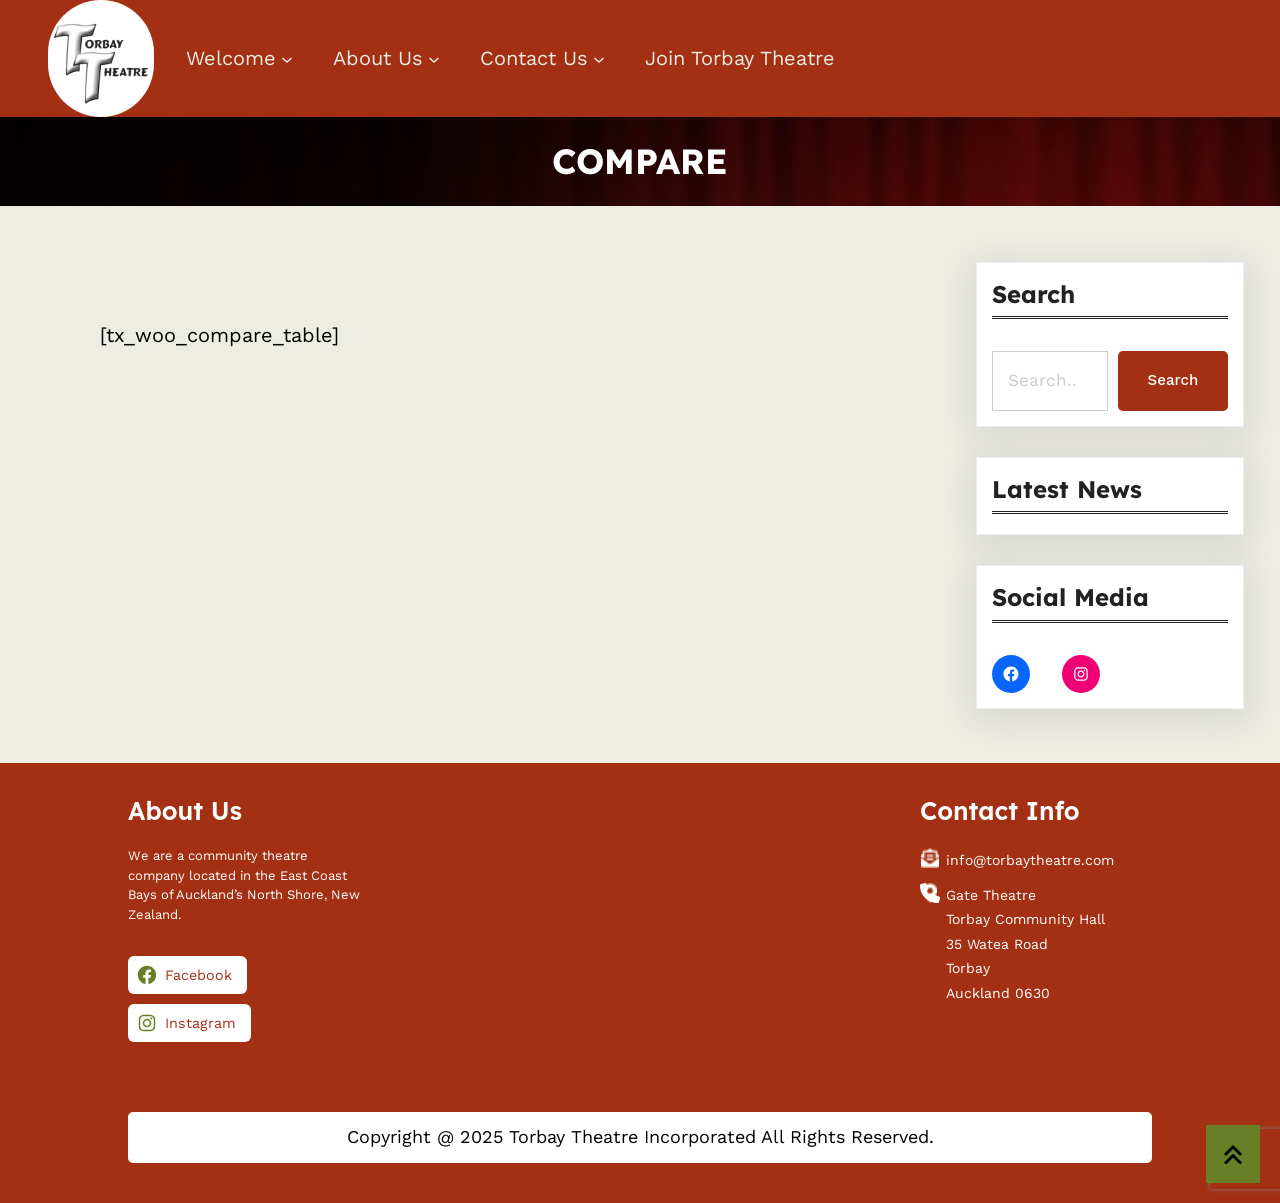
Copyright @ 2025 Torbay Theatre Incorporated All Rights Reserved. (640, 1136)
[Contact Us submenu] (599, 58)
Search (1173, 380)
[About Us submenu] (434, 58)
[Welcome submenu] (287, 58)
